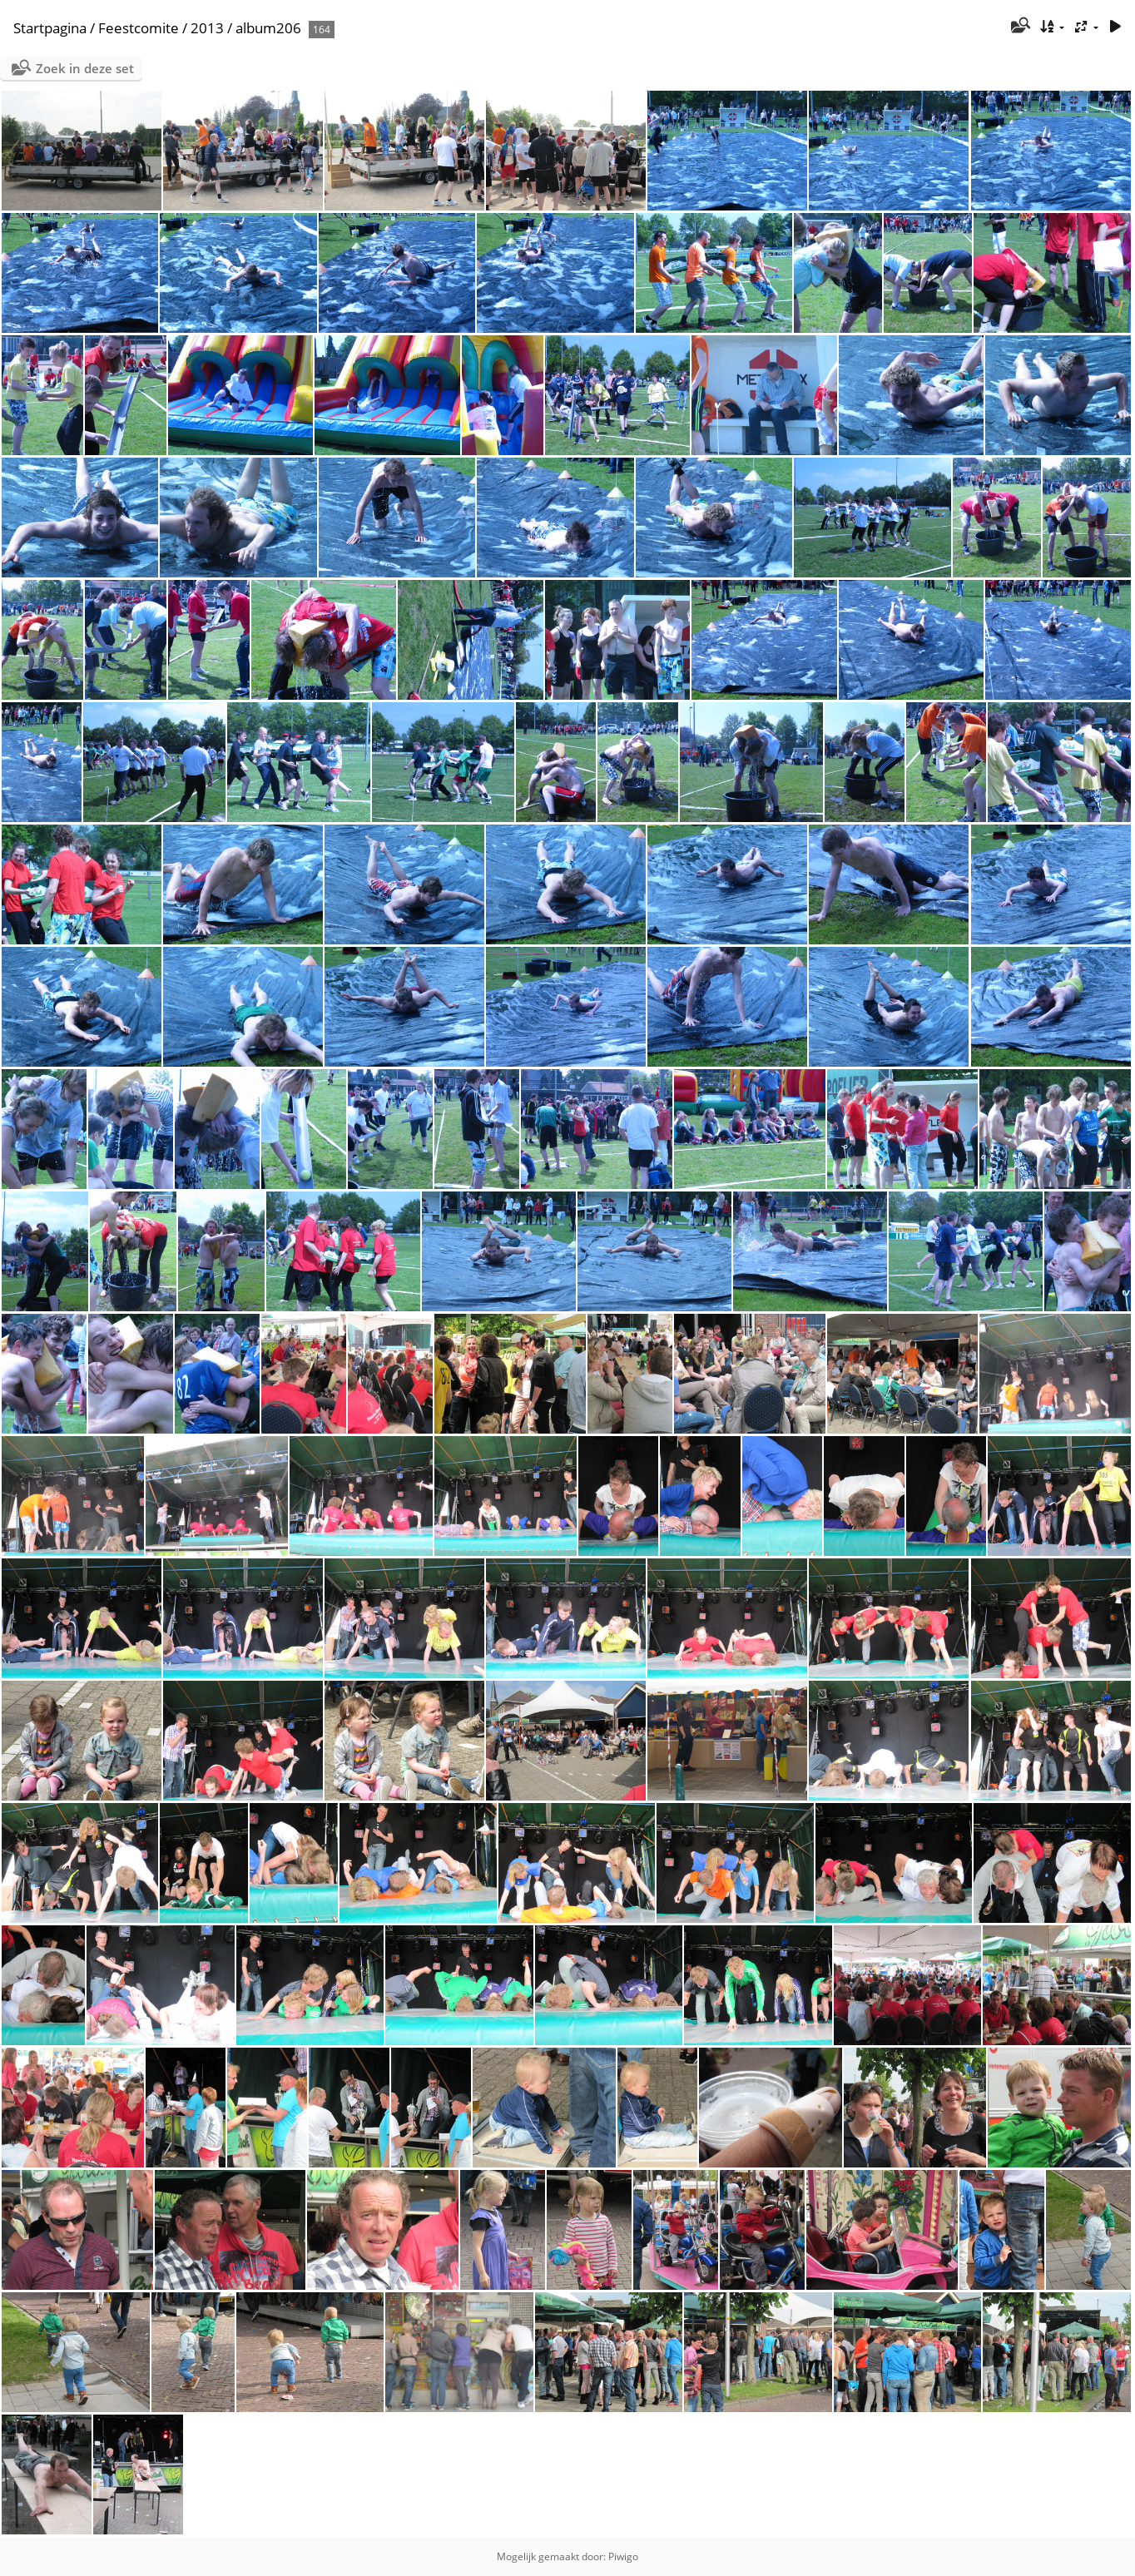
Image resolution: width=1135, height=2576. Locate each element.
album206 (268, 27)
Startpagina (50, 27)
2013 (207, 27)
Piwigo (623, 2556)
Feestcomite (138, 27)
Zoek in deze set (85, 68)
